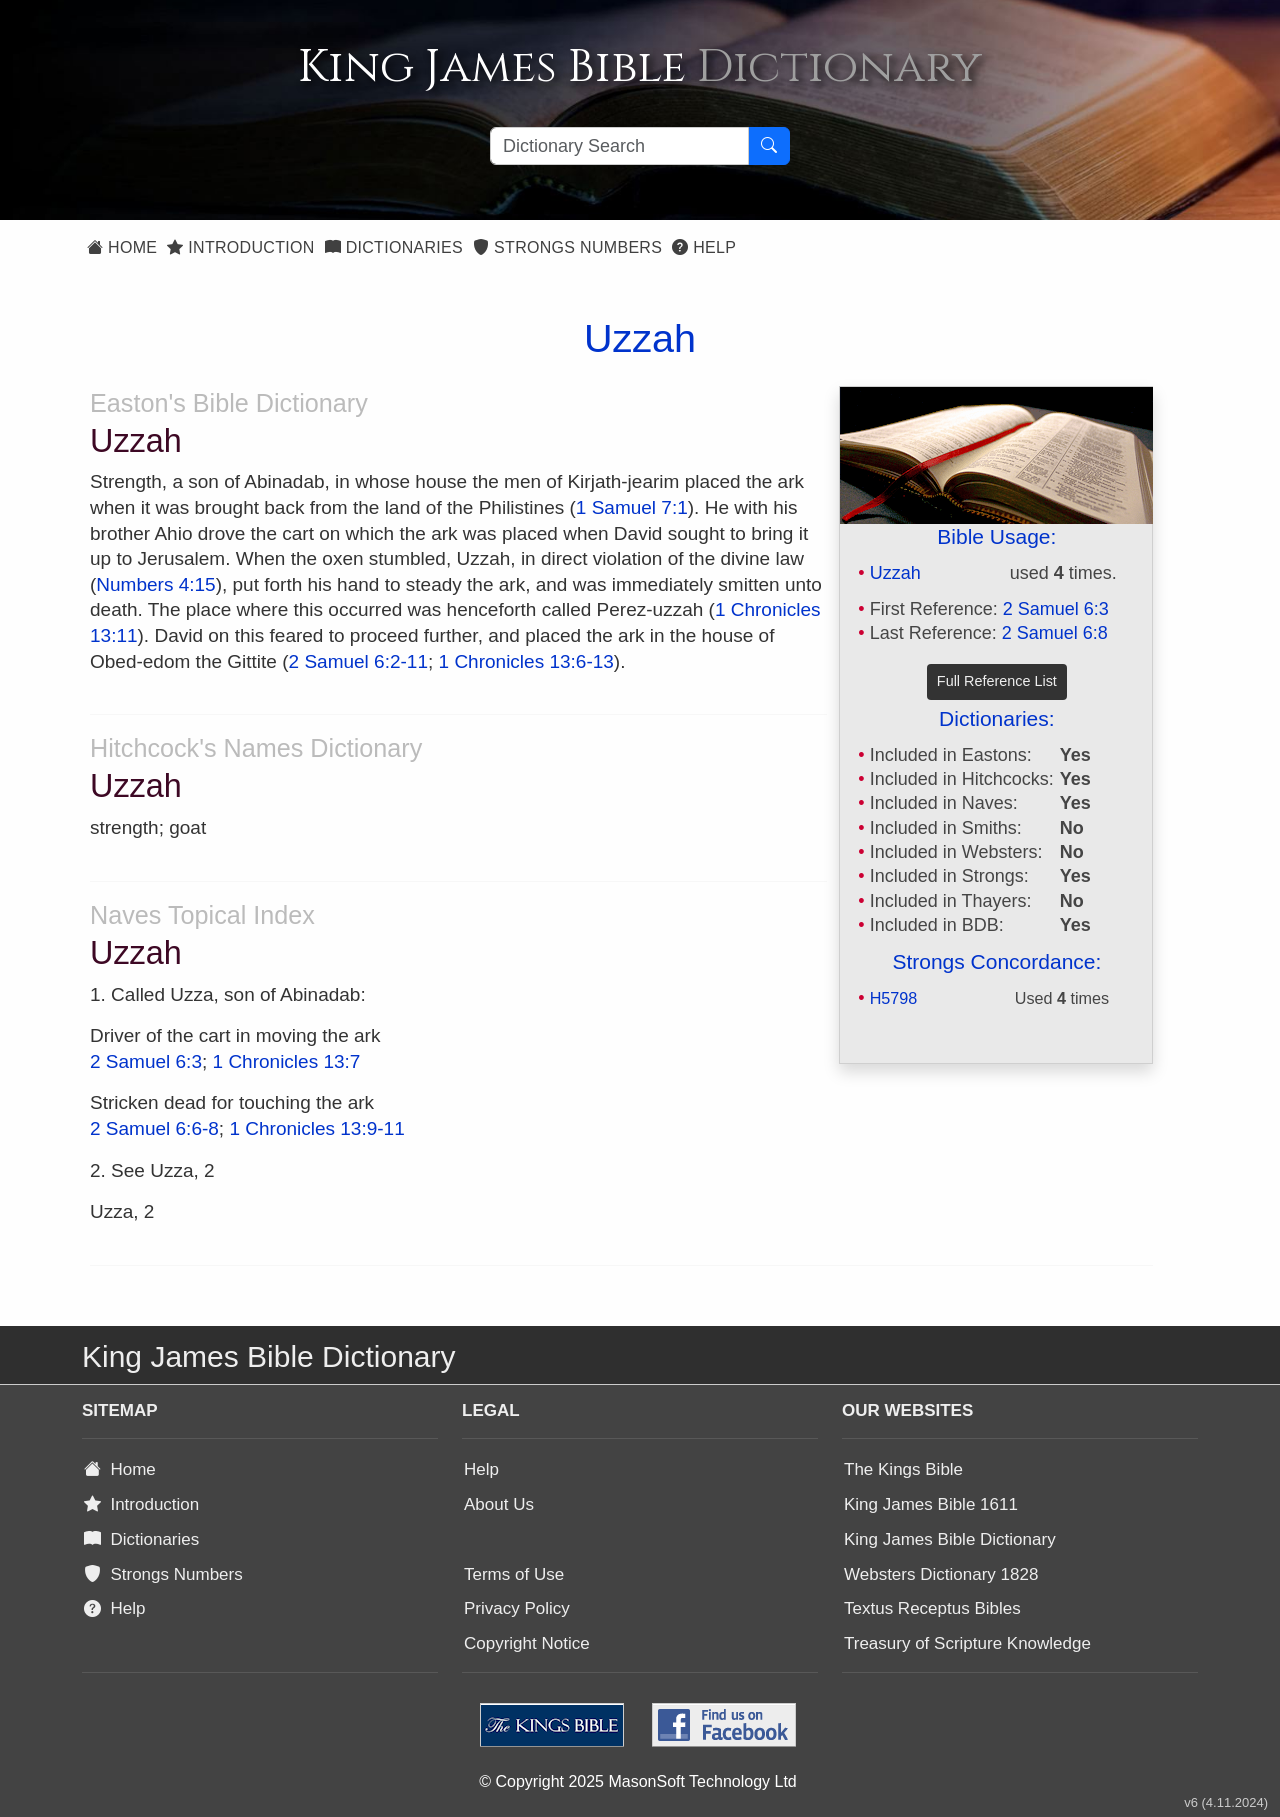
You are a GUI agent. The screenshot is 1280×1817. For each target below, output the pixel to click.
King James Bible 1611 (931, 1504)
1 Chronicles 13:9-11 (316, 1128)
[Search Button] (769, 146)
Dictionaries (394, 247)
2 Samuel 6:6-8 (154, 1128)
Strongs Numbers (567, 247)
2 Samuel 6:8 (1055, 633)
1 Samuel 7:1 (632, 507)
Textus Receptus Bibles (932, 1608)
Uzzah (895, 573)
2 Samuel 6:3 (1056, 609)
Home (122, 247)
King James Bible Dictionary (950, 1539)
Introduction (240, 247)
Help (704, 247)
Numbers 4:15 (155, 584)
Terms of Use (514, 1574)
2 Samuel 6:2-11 (358, 661)
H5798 (894, 998)
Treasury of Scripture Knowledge (967, 1643)
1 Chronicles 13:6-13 (526, 661)
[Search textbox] (619, 146)
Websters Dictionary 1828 (941, 1574)
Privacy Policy (517, 1608)
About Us (499, 1504)
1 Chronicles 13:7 (287, 1061)
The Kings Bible (903, 1469)
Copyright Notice (527, 1643)
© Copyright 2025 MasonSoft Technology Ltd (637, 1781)
